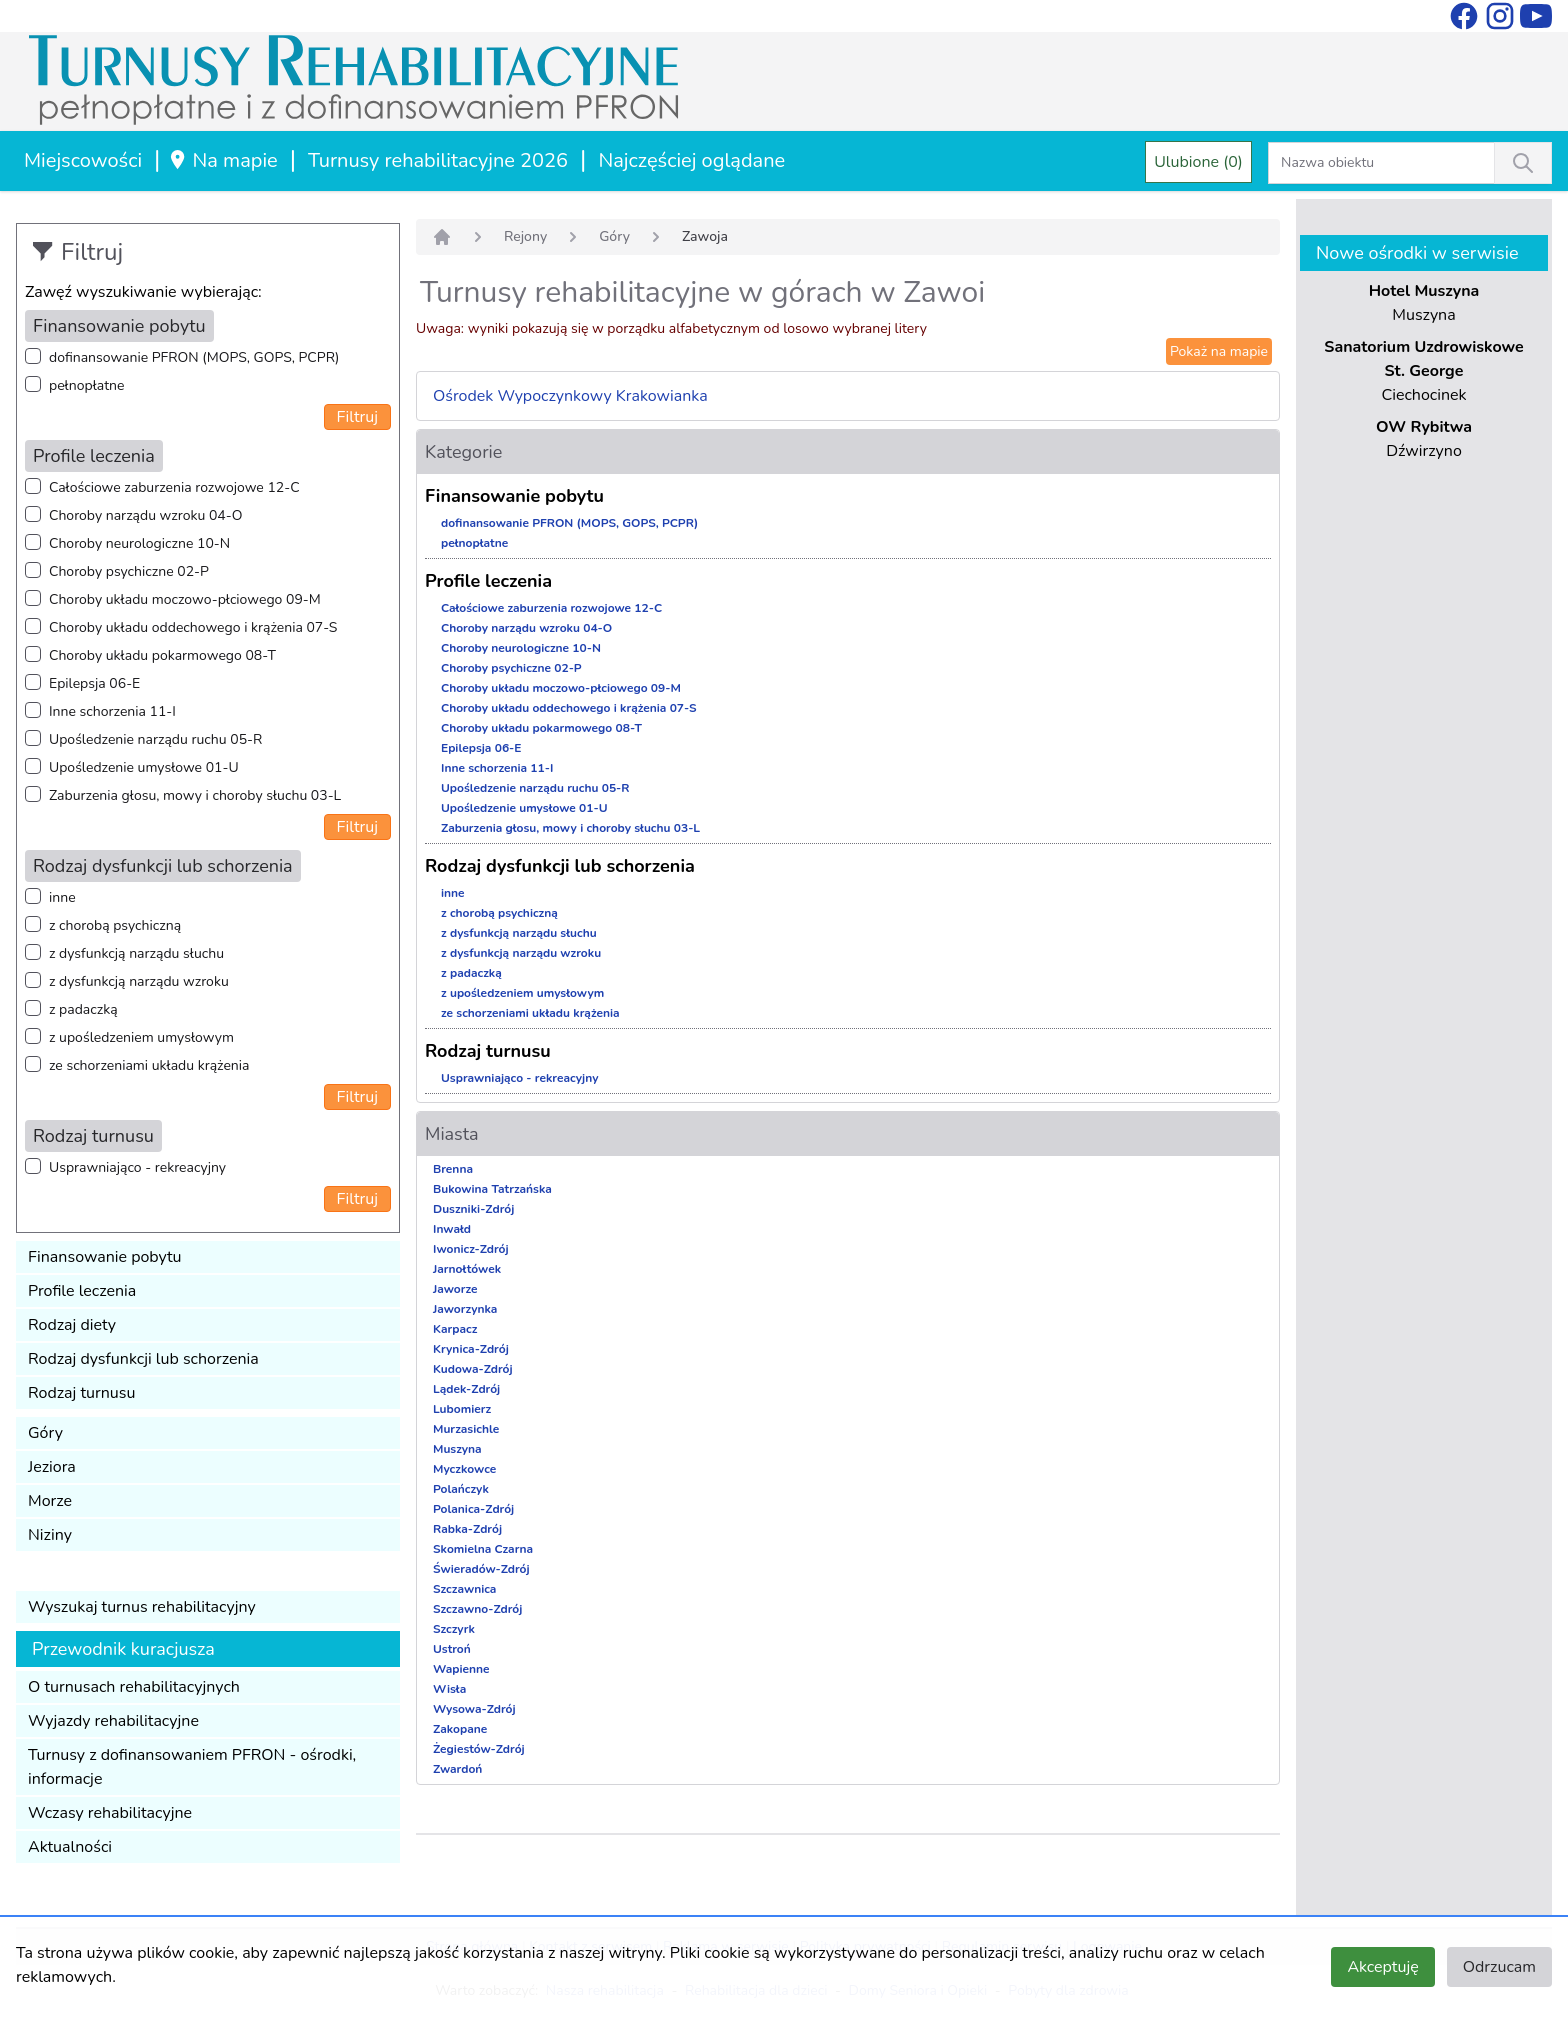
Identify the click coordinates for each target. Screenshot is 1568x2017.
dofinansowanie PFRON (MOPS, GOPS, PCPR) (194, 357)
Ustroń (452, 1649)
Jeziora (52, 1467)
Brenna (453, 1169)
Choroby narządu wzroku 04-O (145, 515)
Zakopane (460, 1729)
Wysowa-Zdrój (474, 1709)
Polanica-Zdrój (473, 1509)
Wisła (449, 1689)
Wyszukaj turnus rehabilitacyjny (142, 1607)
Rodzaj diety (72, 1325)
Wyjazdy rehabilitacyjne (113, 1721)
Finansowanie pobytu (105, 1257)
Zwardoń (457, 1769)
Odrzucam (1499, 1967)
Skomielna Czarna (483, 1549)
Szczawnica (464, 1589)
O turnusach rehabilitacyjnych (134, 1687)
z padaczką (83, 1009)
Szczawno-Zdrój (477, 1609)
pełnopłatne (87, 385)
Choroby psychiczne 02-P (129, 571)
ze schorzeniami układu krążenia (149, 1065)
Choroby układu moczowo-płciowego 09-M (185, 599)
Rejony (525, 236)
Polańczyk (461, 1489)
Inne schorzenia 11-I (112, 711)
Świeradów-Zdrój (481, 1569)
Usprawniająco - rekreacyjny (137, 1167)
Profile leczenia (82, 1291)
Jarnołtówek (467, 1269)
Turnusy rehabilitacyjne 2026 (438, 160)
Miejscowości (83, 160)
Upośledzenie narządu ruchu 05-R (155, 739)
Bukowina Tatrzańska (492, 1189)
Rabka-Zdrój (467, 1529)
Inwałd (452, 1229)
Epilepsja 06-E (94, 683)
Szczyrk (454, 1629)
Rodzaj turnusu (82, 1393)
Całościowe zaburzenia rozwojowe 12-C (174, 487)
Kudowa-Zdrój (473, 1369)
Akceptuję (1382, 1967)
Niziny (50, 1535)
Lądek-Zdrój (466, 1389)
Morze (50, 1501)
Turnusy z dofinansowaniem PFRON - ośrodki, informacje (192, 1767)
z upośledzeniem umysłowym (141, 1037)
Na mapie (222, 160)
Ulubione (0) (1198, 162)
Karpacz (455, 1329)
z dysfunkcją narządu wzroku (139, 981)
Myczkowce (464, 1469)
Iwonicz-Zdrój (471, 1249)
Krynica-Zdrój (471, 1349)
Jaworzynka (465, 1309)
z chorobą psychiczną (115, 925)
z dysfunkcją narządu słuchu (136, 953)
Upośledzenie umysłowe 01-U (144, 767)
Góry (45, 1433)
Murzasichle (466, 1429)
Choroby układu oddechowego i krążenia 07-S (193, 627)
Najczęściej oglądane (691, 160)
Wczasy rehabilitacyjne (110, 1813)
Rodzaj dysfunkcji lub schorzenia (143, 1359)
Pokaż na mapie (1219, 351)
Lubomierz (462, 1409)
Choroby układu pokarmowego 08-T (162, 655)
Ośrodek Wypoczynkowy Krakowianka (570, 396)
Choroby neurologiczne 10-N (139, 543)
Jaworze (455, 1289)
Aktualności (70, 1847)
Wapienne (461, 1669)
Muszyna (457, 1449)
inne (62, 897)
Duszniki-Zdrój (473, 1209)
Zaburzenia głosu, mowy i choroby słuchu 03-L (195, 795)
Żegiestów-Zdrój (479, 1749)
